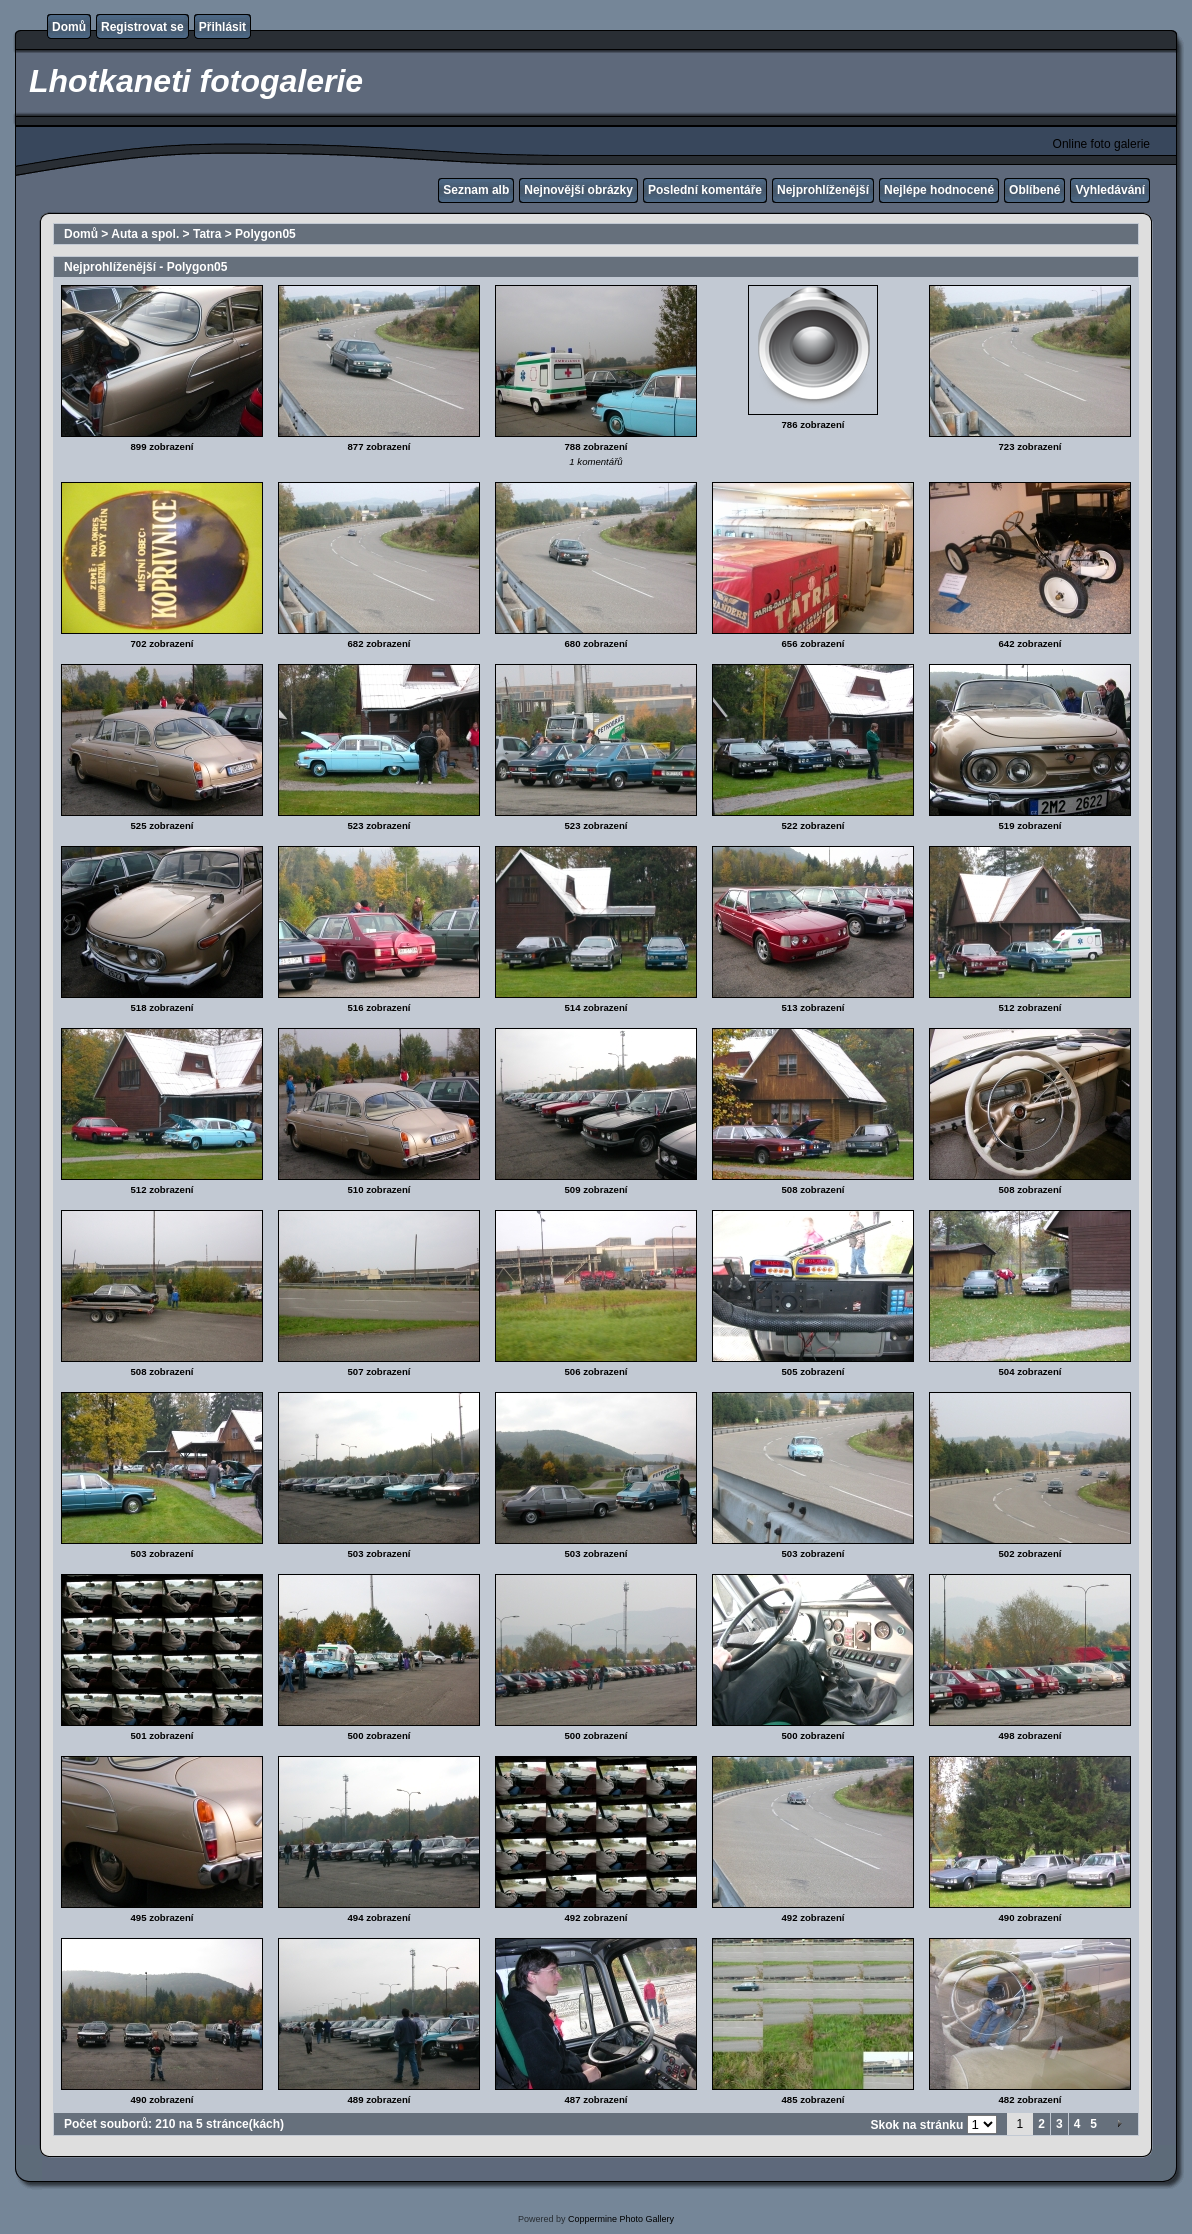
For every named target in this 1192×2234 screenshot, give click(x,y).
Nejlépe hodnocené (939, 190)
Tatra (207, 234)
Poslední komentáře (705, 190)
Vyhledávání (1110, 190)
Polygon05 (265, 234)
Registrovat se (142, 27)
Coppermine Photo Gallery (621, 2219)
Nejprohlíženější (823, 190)
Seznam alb (476, 190)
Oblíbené (1034, 190)
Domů (69, 27)
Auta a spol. (145, 234)
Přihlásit (222, 27)
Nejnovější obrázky (578, 190)
